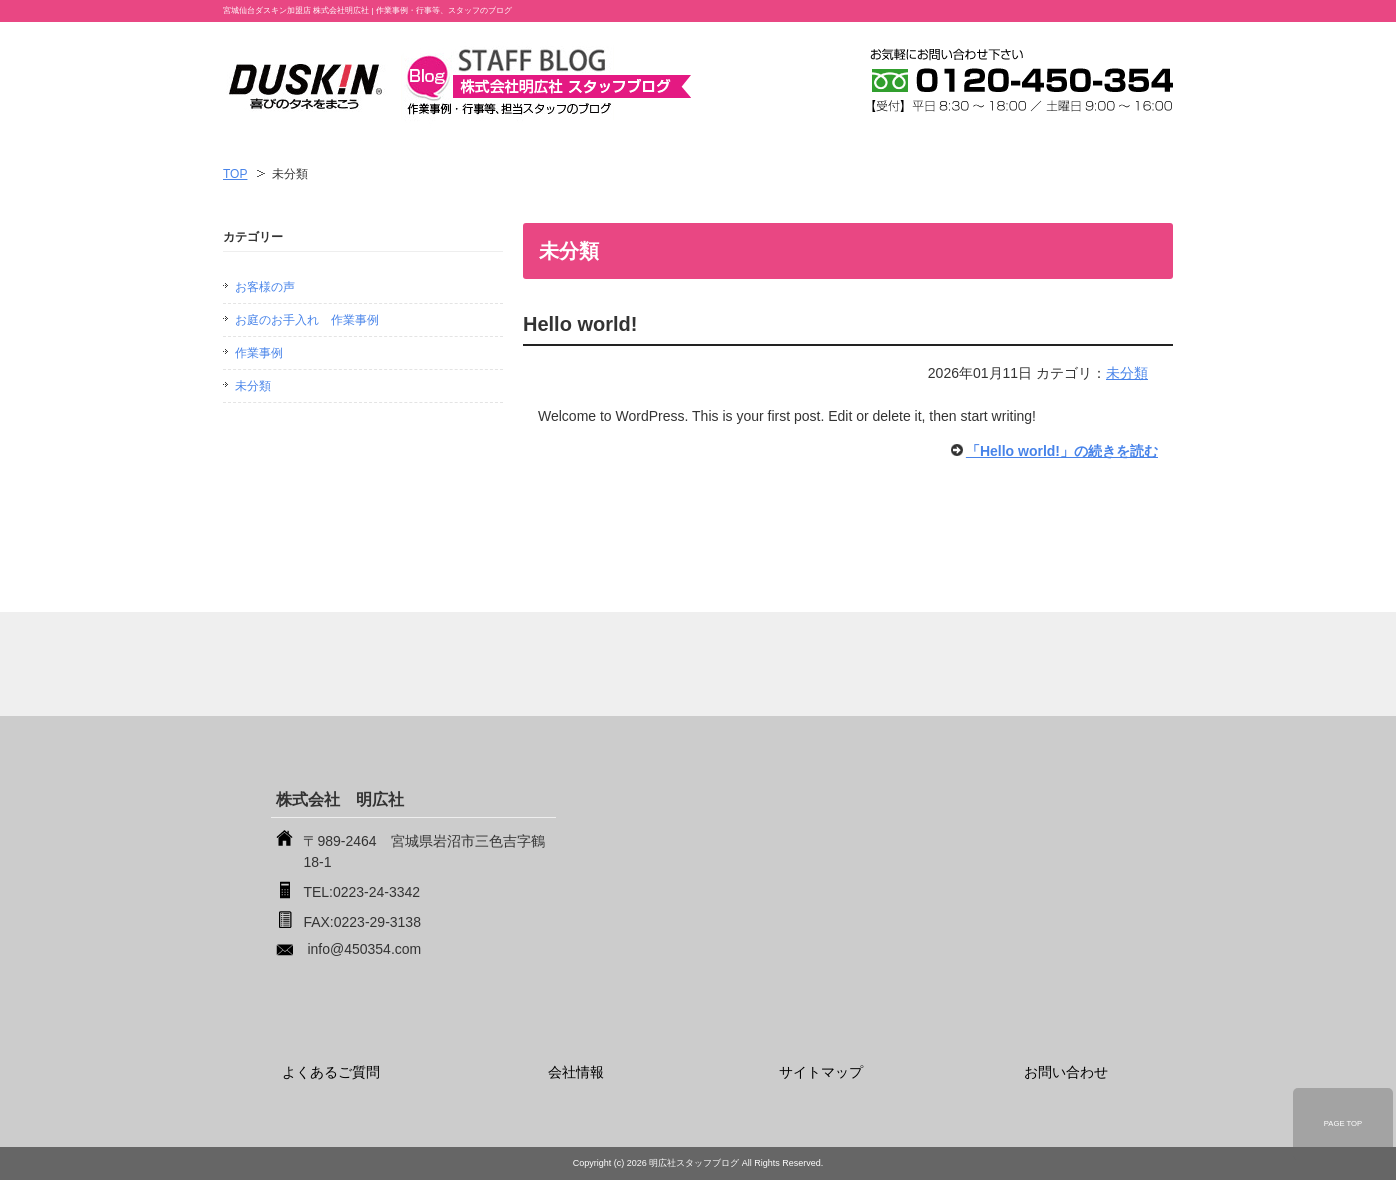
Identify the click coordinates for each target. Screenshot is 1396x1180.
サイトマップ (821, 1072)
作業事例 (259, 353)
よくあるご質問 (331, 1072)
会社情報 (576, 1072)
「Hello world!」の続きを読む (1062, 451)
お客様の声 (265, 287)
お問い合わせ (1066, 1072)
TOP (235, 174)
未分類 (1127, 373)
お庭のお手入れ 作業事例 (307, 320)
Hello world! (580, 324)
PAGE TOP (1343, 1123)
